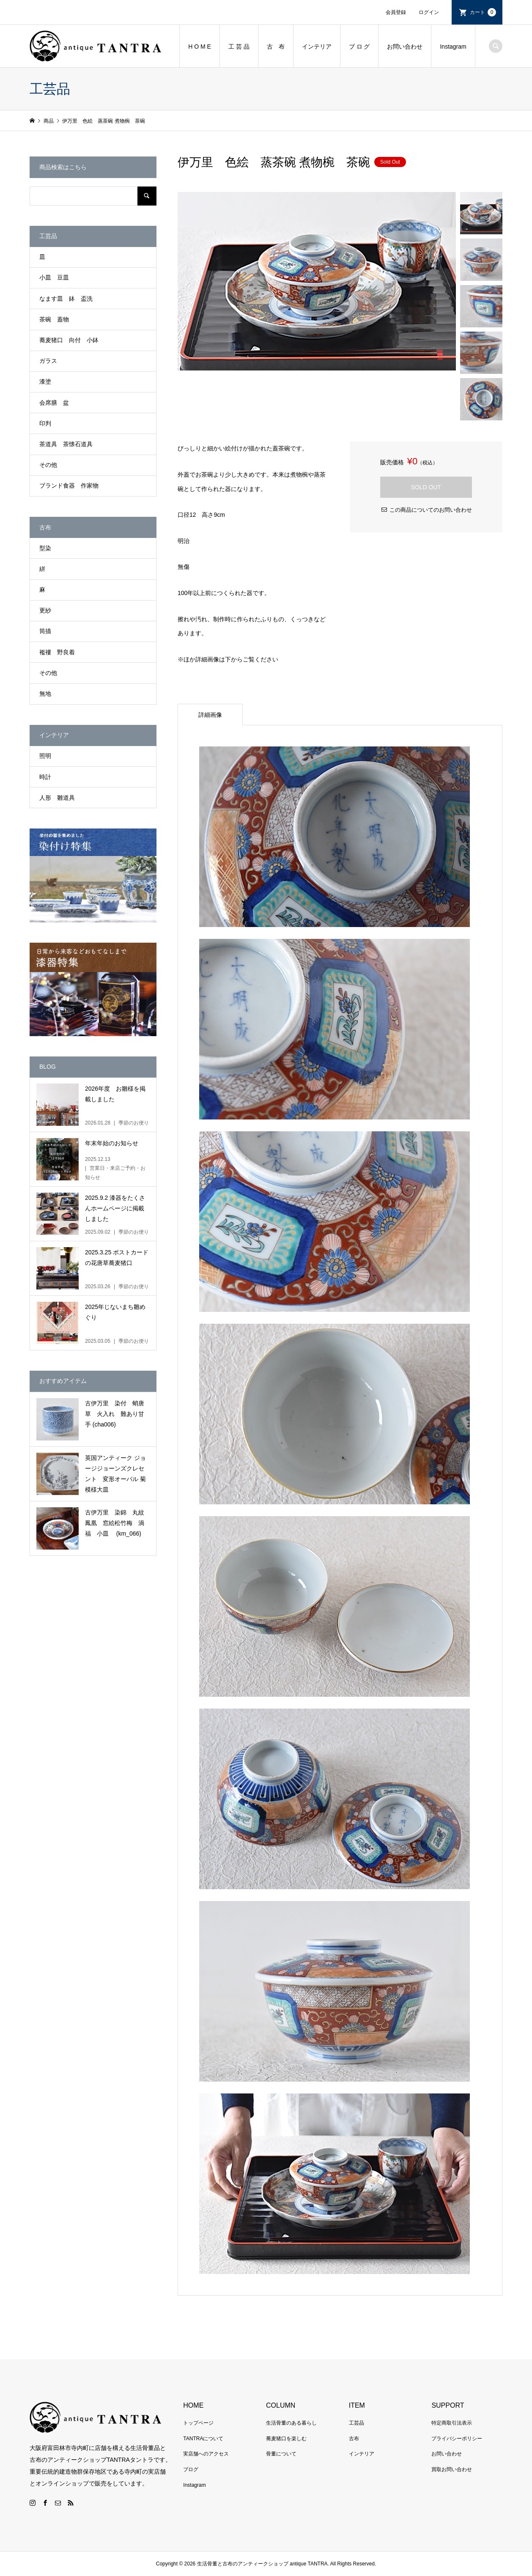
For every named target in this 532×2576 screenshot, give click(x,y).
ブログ (190, 2469)
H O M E (199, 46)
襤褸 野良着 (57, 652)
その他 (48, 464)
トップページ (198, 2423)
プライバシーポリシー (456, 2439)
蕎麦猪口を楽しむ (286, 2439)
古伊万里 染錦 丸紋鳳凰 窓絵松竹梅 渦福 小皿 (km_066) (114, 1523)
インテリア (317, 46)
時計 (45, 777)
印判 (45, 423)
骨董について (281, 2454)
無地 (45, 693)
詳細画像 (210, 714)
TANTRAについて (203, 2439)
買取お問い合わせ (451, 2469)
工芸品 (356, 2423)
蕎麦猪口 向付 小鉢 (69, 340)
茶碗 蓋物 (54, 319)
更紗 (45, 610)
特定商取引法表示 (451, 2423)
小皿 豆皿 (54, 277)
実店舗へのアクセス (206, 2454)
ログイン (429, 12)
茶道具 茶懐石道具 (66, 444)
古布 (354, 2439)
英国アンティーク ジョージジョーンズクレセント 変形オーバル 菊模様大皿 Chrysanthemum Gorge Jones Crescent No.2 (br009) (116, 1474)
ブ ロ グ (359, 46)
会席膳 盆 (54, 402)
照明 (45, 755)
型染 (45, 548)
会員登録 (396, 12)
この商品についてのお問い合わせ (430, 510)
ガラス (48, 360)
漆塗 (45, 381)
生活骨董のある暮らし (291, 2423)
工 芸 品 (239, 46)
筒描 (45, 631)
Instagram (453, 46)
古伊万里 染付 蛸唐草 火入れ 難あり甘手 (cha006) (114, 1414)
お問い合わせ (404, 46)
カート (483, 12)
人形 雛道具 (57, 797)
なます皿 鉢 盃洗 (66, 298)
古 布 (276, 46)
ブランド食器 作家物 (69, 485)
